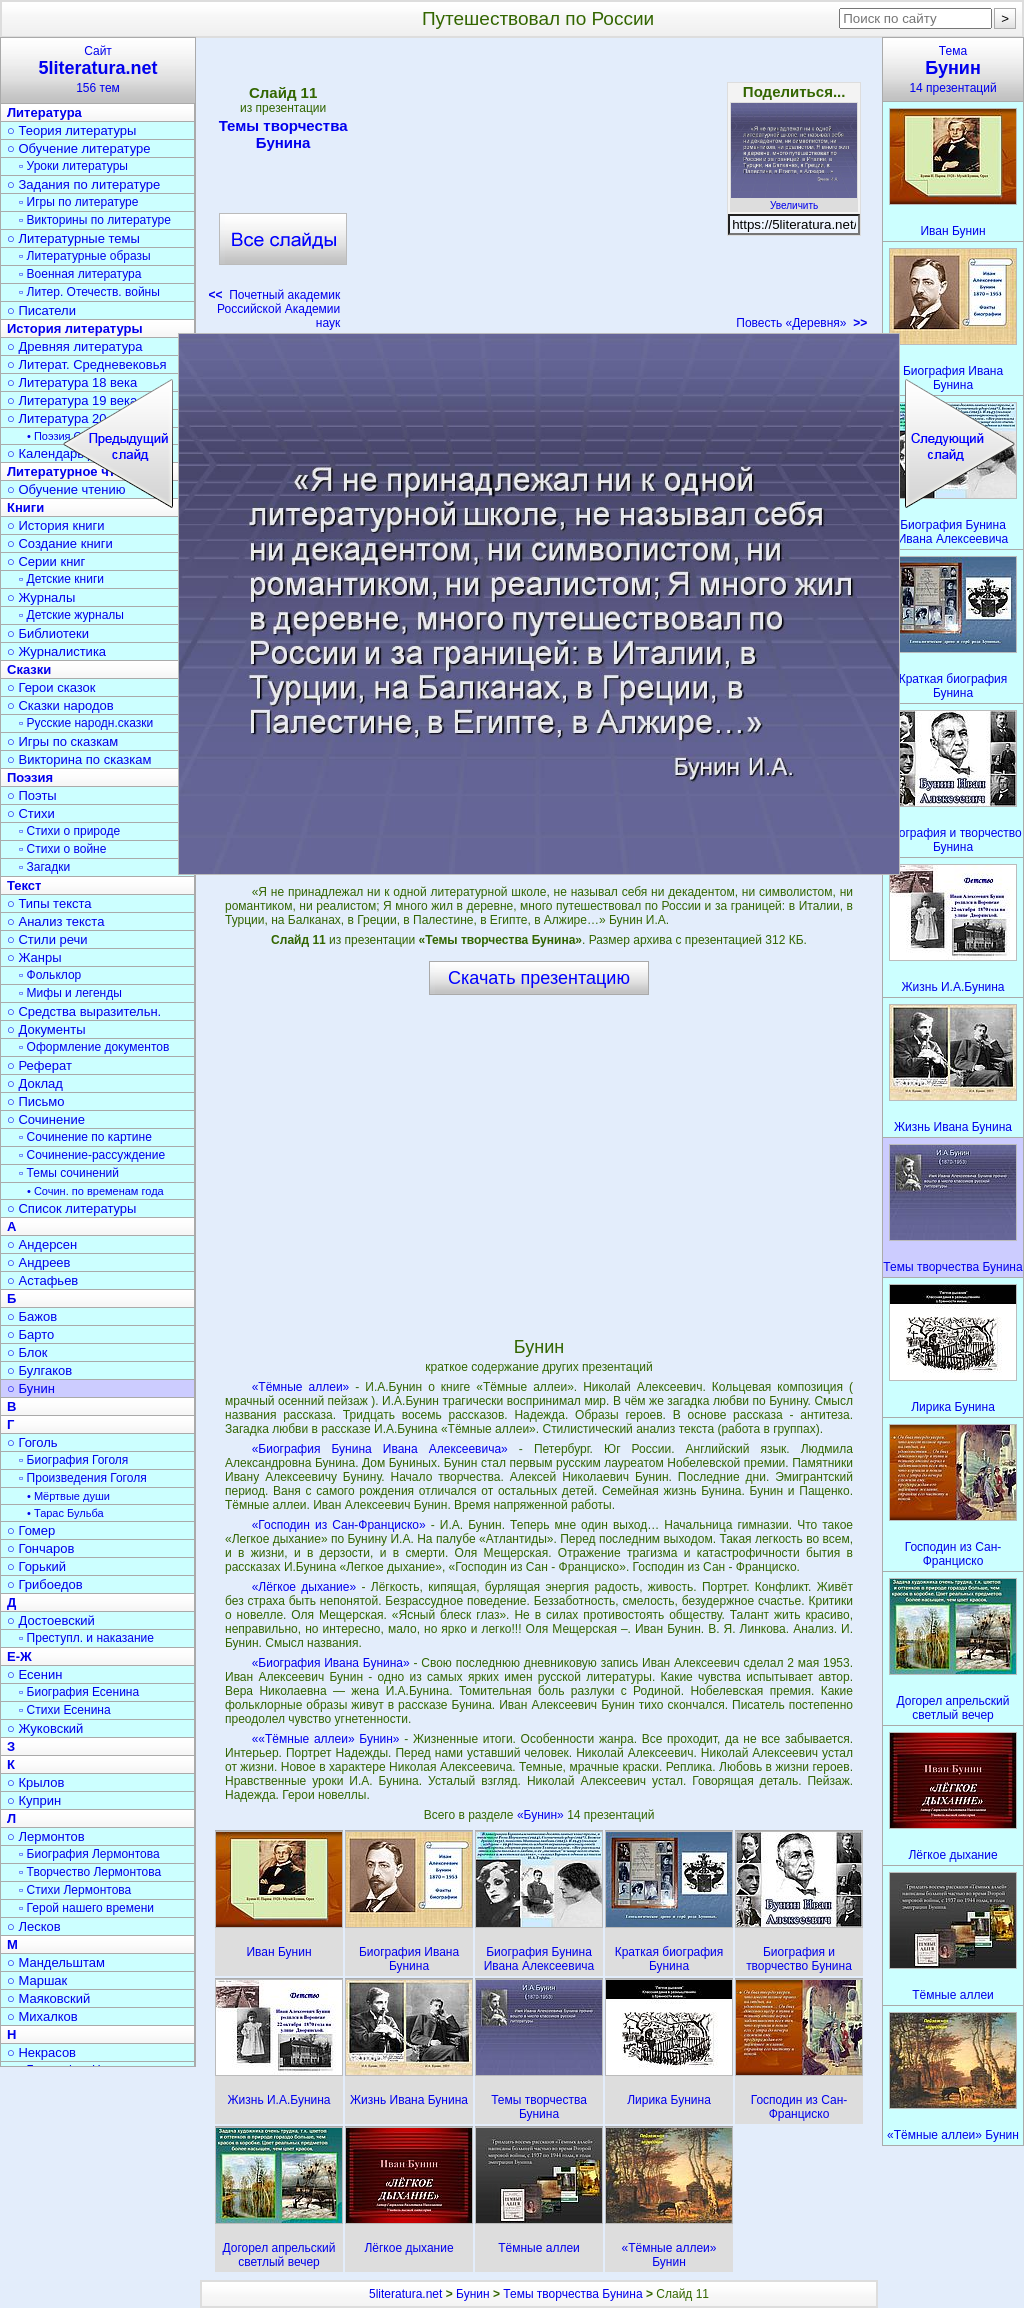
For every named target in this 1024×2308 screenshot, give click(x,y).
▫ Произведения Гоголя (83, 1478)
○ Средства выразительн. (84, 1011)
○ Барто (30, 1334)
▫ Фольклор (50, 975)
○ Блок (27, 1352)
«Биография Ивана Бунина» (331, 1663)
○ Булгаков (39, 1370)
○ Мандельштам (56, 1962)
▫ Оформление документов (94, 1047)
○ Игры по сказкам (62, 741)
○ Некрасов (41, 2052)
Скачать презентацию (539, 978)
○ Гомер (31, 1530)
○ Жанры (34, 957)
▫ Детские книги (61, 579)
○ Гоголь (32, 1442)
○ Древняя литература (74, 346)
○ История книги (56, 525)
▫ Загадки (44, 867)
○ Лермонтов (46, 1836)
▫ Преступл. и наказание (86, 1638)
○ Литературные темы (73, 238)
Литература (44, 112)
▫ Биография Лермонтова (89, 1854)
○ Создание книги (60, 543)
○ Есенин (34, 1674)
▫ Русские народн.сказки (86, 723)
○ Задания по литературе (83, 184)
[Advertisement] (538, 190)
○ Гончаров (40, 1548)
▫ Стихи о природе (69, 831)
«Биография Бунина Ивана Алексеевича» (380, 1449)
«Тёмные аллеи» (301, 1387)
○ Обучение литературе (79, 148)
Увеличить (794, 200)
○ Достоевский (51, 1620)
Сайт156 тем (98, 69)
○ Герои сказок (51, 687)
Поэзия (30, 777)
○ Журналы (41, 597)
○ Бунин (31, 1388)
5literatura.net (405, 2294)
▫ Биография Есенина (79, 1692)
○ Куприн (34, 1800)
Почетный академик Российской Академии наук (274, 309)
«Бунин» (542, 1815)
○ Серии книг (46, 561)
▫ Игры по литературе (78, 202)
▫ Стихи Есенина (65, 1710)
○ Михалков (42, 2016)
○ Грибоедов (45, 1584)
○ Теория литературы (71, 130)
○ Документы (46, 1029)
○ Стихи (31, 813)
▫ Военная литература (80, 274)
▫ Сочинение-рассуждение (92, 1155)
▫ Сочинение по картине (85, 1137)
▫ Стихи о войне (62, 849)
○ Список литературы (71, 1208)
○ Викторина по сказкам (79, 759)
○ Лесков (34, 1926)
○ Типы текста (49, 903)
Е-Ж (19, 1656)
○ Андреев (39, 1262)
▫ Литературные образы (85, 256)
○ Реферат (39, 1065)
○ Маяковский (48, 1998)
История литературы (75, 328)
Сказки (29, 669)
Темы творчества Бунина (283, 134)
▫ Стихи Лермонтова (75, 1890)
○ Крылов (35, 1782)
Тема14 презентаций (953, 69)
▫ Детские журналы (71, 615)
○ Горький (36, 1566)
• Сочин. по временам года (95, 1191)
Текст (24, 885)
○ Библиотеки (48, 633)
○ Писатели (41, 310)
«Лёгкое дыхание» (304, 1587)
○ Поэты (32, 795)
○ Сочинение (46, 1119)
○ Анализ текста (55, 921)
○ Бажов (32, 1316)
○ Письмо (36, 1101)
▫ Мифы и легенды (70, 993)
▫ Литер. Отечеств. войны (89, 292)
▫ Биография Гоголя (73, 1460)
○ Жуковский (45, 1728)
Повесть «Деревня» (801, 323)
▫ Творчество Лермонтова (90, 1872)
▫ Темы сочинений (69, 1173)
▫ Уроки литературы (73, 166)
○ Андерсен (42, 1244)
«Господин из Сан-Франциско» (339, 1525)
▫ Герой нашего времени (86, 1908)
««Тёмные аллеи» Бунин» (326, 1739)
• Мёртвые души (68, 1496)
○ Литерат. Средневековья (87, 364)
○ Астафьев (42, 1280)
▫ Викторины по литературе (95, 220)
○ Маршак (37, 1980)
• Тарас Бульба (65, 1513)
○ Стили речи (47, 939)
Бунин (473, 2294)
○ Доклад (35, 1083)
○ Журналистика (56, 651)
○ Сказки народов (60, 705)
